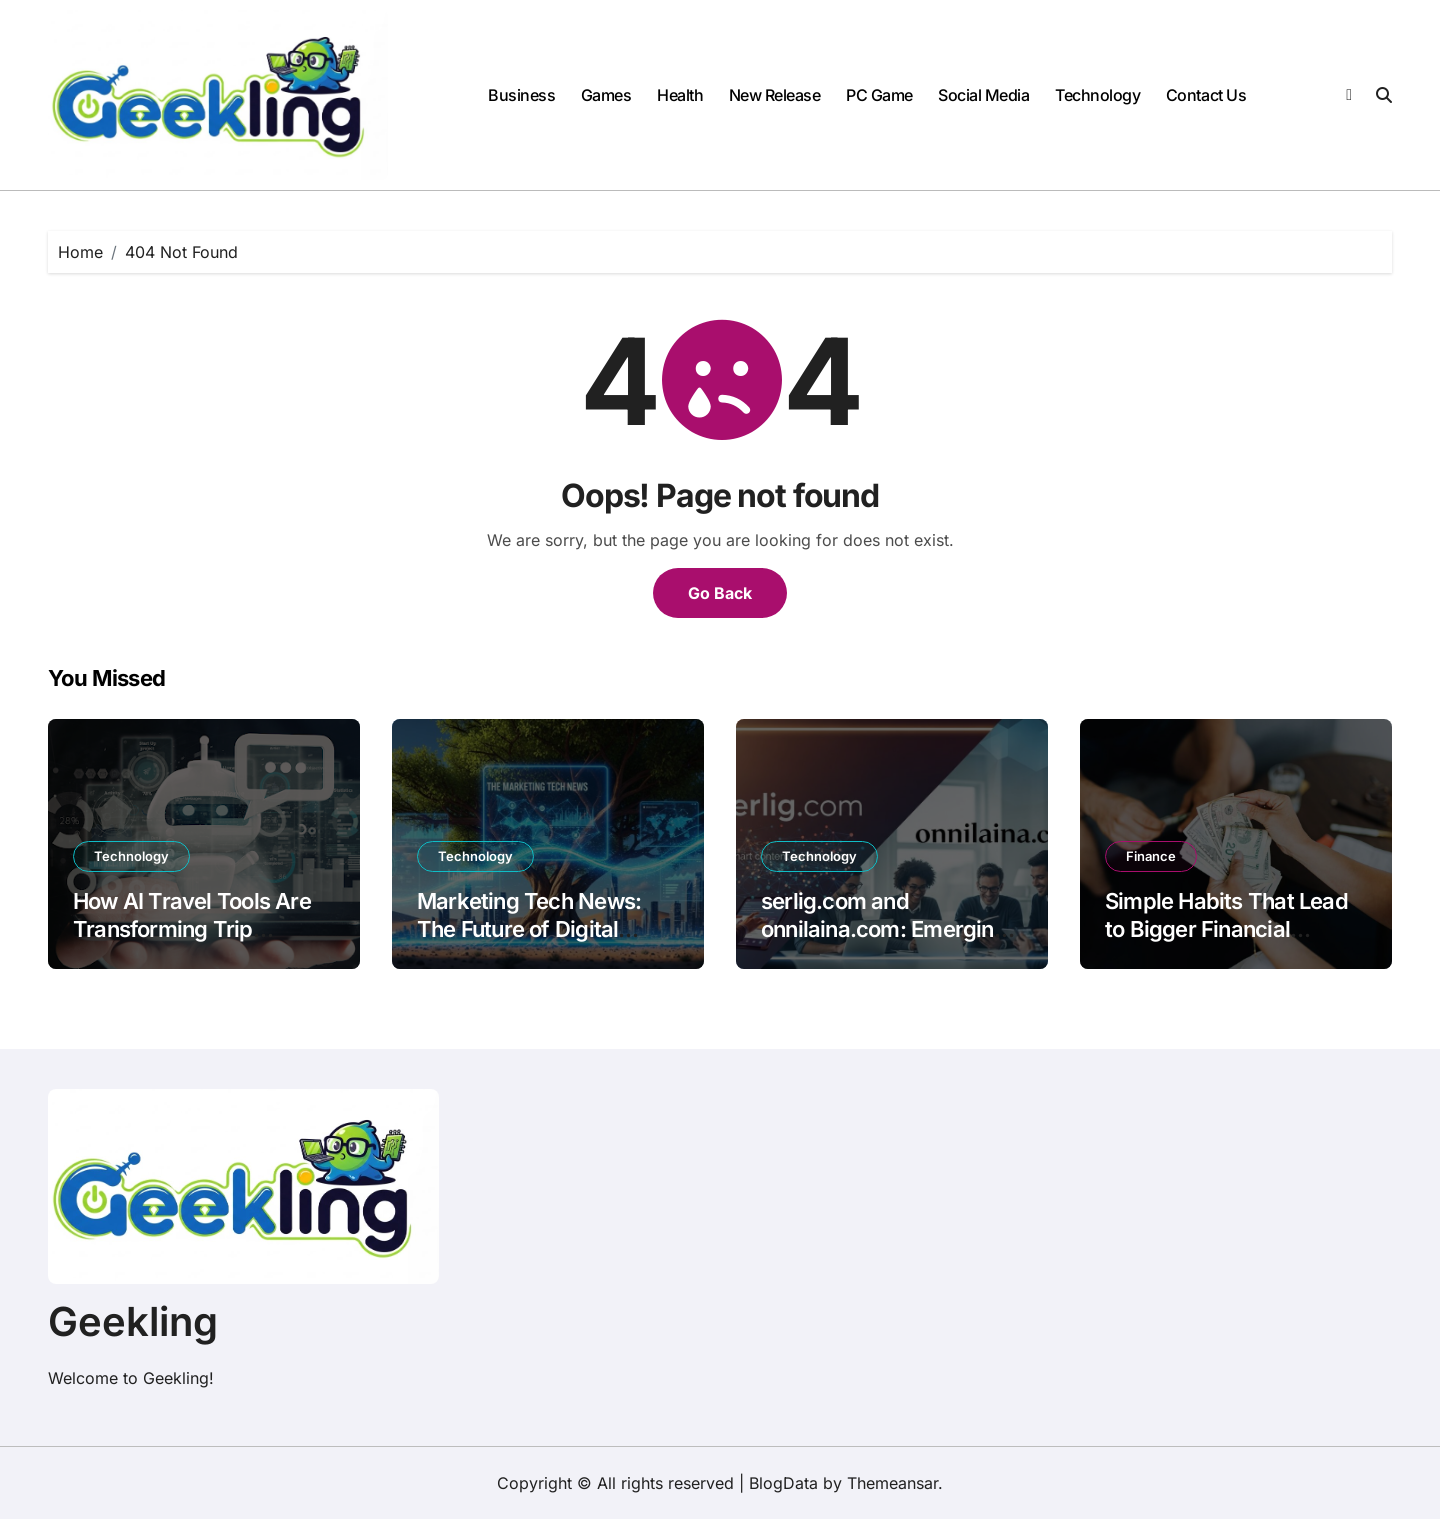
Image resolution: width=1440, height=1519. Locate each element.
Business (521, 95)
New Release (775, 95)
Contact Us (1206, 95)
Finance (1151, 856)
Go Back (720, 593)
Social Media (983, 95)
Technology (1097, 95)
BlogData (783, 1483)
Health (680, 95)
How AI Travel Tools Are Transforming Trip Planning (192, 929)
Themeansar (892, 1483)
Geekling (133, 1321)
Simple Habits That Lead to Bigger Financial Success (1226, 929)
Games (606, 95)
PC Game (879, 95)
